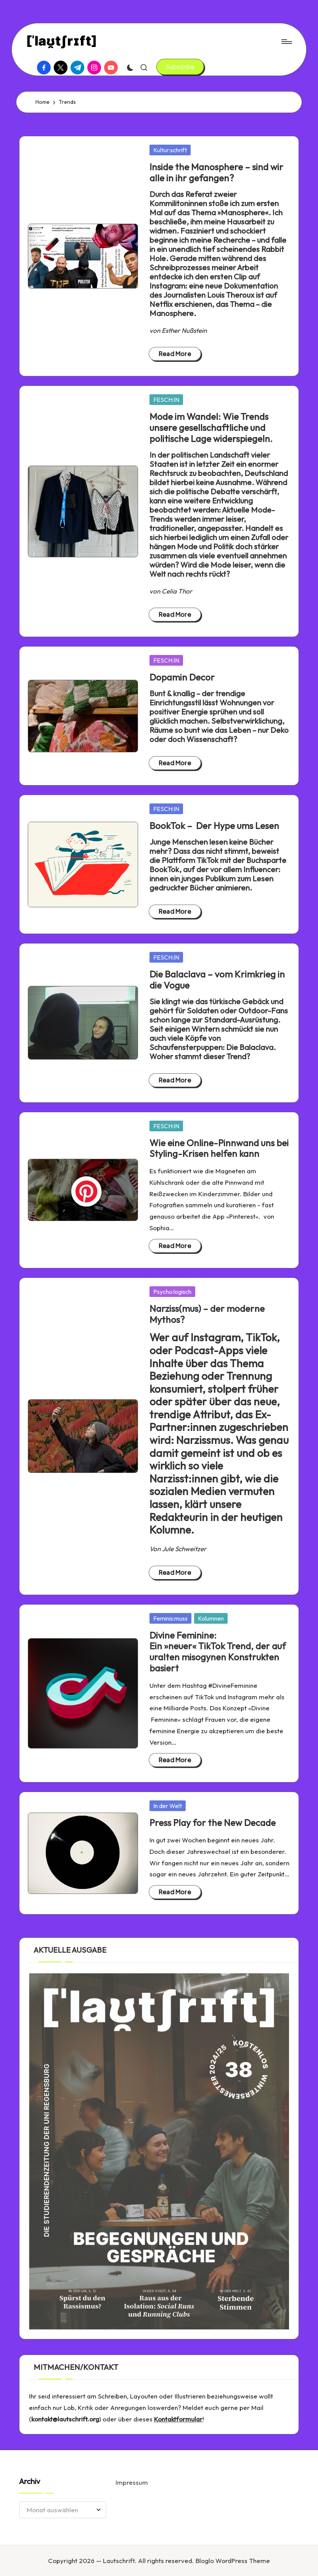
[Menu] (286, 41)
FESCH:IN (166, 399)
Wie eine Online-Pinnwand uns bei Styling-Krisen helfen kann (219, 1148)
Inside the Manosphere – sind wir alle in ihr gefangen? (216, 172)
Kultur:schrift (170, 150)
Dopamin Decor (182, 677)
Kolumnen (211, 1618)
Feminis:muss (170, 1618)
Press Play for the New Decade (212, 1822)
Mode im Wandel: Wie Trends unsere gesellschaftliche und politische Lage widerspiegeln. (211, 427)
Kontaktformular (178, 2419)
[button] (180, 67)
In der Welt (167, 1806)
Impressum (132, 2482)
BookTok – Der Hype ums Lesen (214, 825)
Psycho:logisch (172, 1291)
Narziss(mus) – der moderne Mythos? (207, 1314)
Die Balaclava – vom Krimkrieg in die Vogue (217, 979)
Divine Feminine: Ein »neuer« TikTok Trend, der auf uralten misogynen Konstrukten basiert (217, 1651)
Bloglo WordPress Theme (233, 2561)
